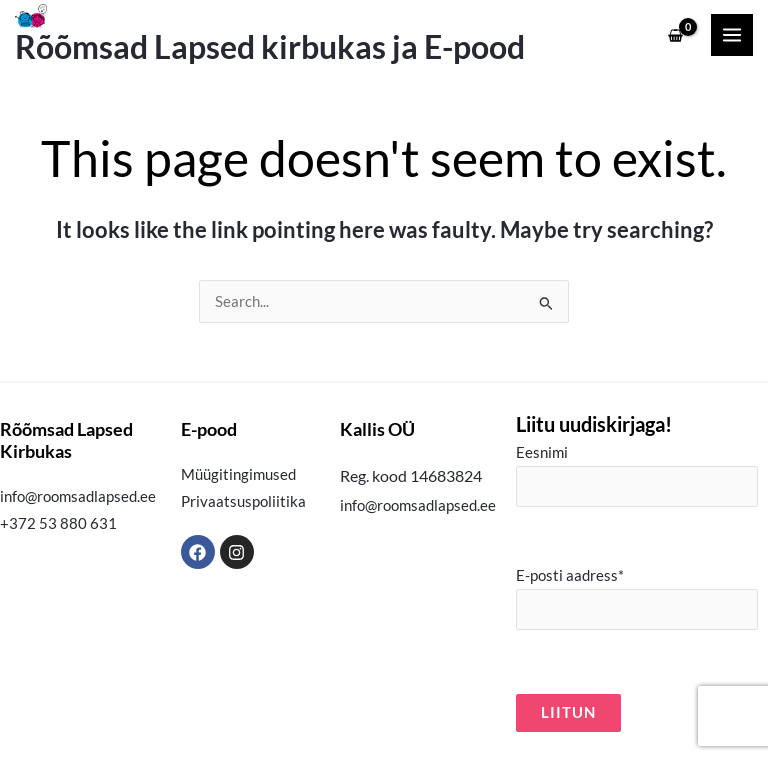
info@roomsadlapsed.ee (78, 496)
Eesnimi (637, 475)
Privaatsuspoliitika (243, 501)
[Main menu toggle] (732, 35)
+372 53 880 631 (58, 523)
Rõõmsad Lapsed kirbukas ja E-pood (270, 47)
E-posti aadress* (637, 598)
